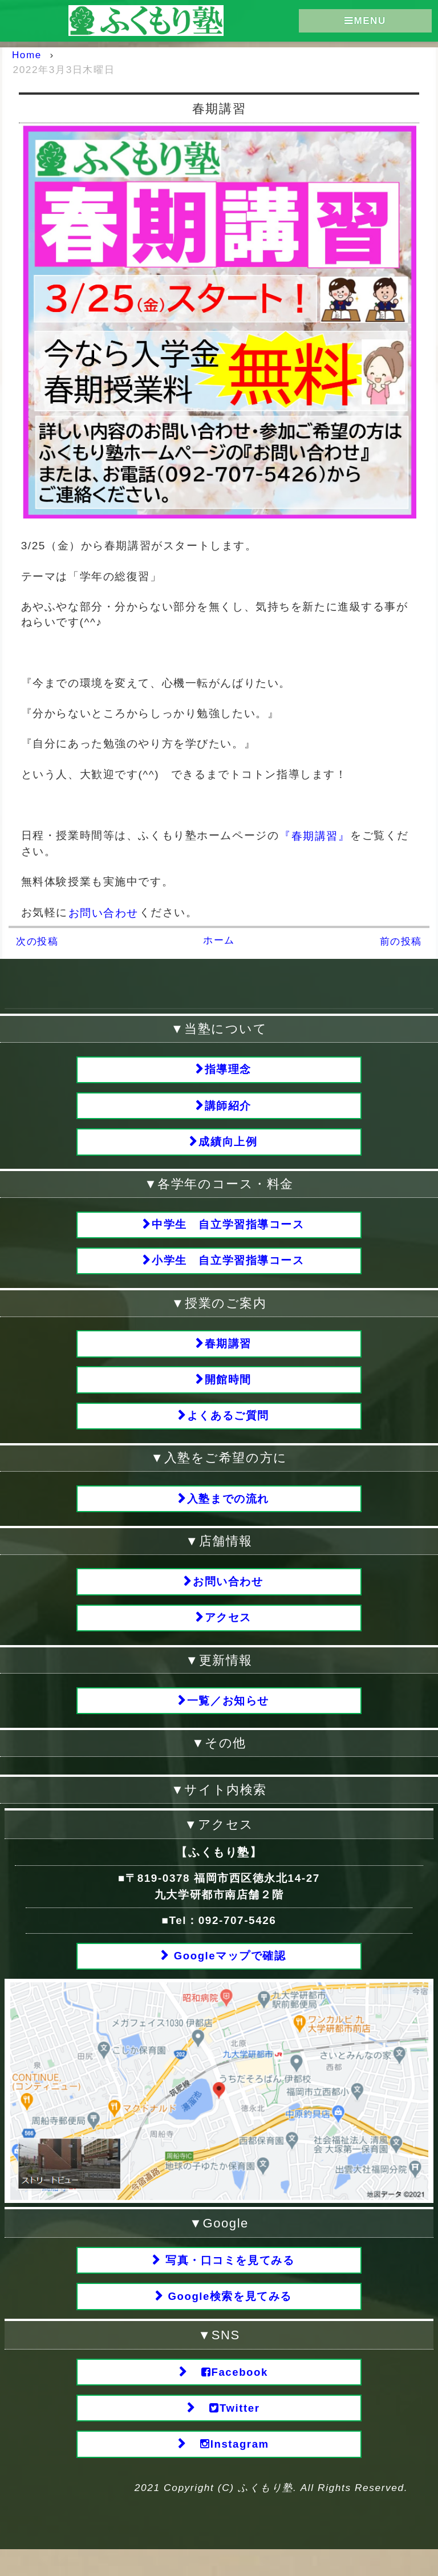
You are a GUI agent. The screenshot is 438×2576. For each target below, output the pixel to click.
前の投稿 (401, 941)
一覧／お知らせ (228, 1717)
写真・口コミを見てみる (228, 2280)
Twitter (228, 2433)
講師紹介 (228, 1107)
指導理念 (228, 1070)
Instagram (228, 2470)
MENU (365, 21)
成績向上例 (228, 1145)
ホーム (219, 940)
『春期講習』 (314, 835)
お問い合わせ (103, 912)
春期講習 (228, 1351)
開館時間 (228, 1389)
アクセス (228, 1633)
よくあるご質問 (228, 1426)
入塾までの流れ (228, 1511)
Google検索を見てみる (228, 2317)
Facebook (228, 2395)
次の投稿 (37, 941)
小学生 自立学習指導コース (228, 1267)
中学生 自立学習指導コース (228, 1230)
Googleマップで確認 (228, 1974)
